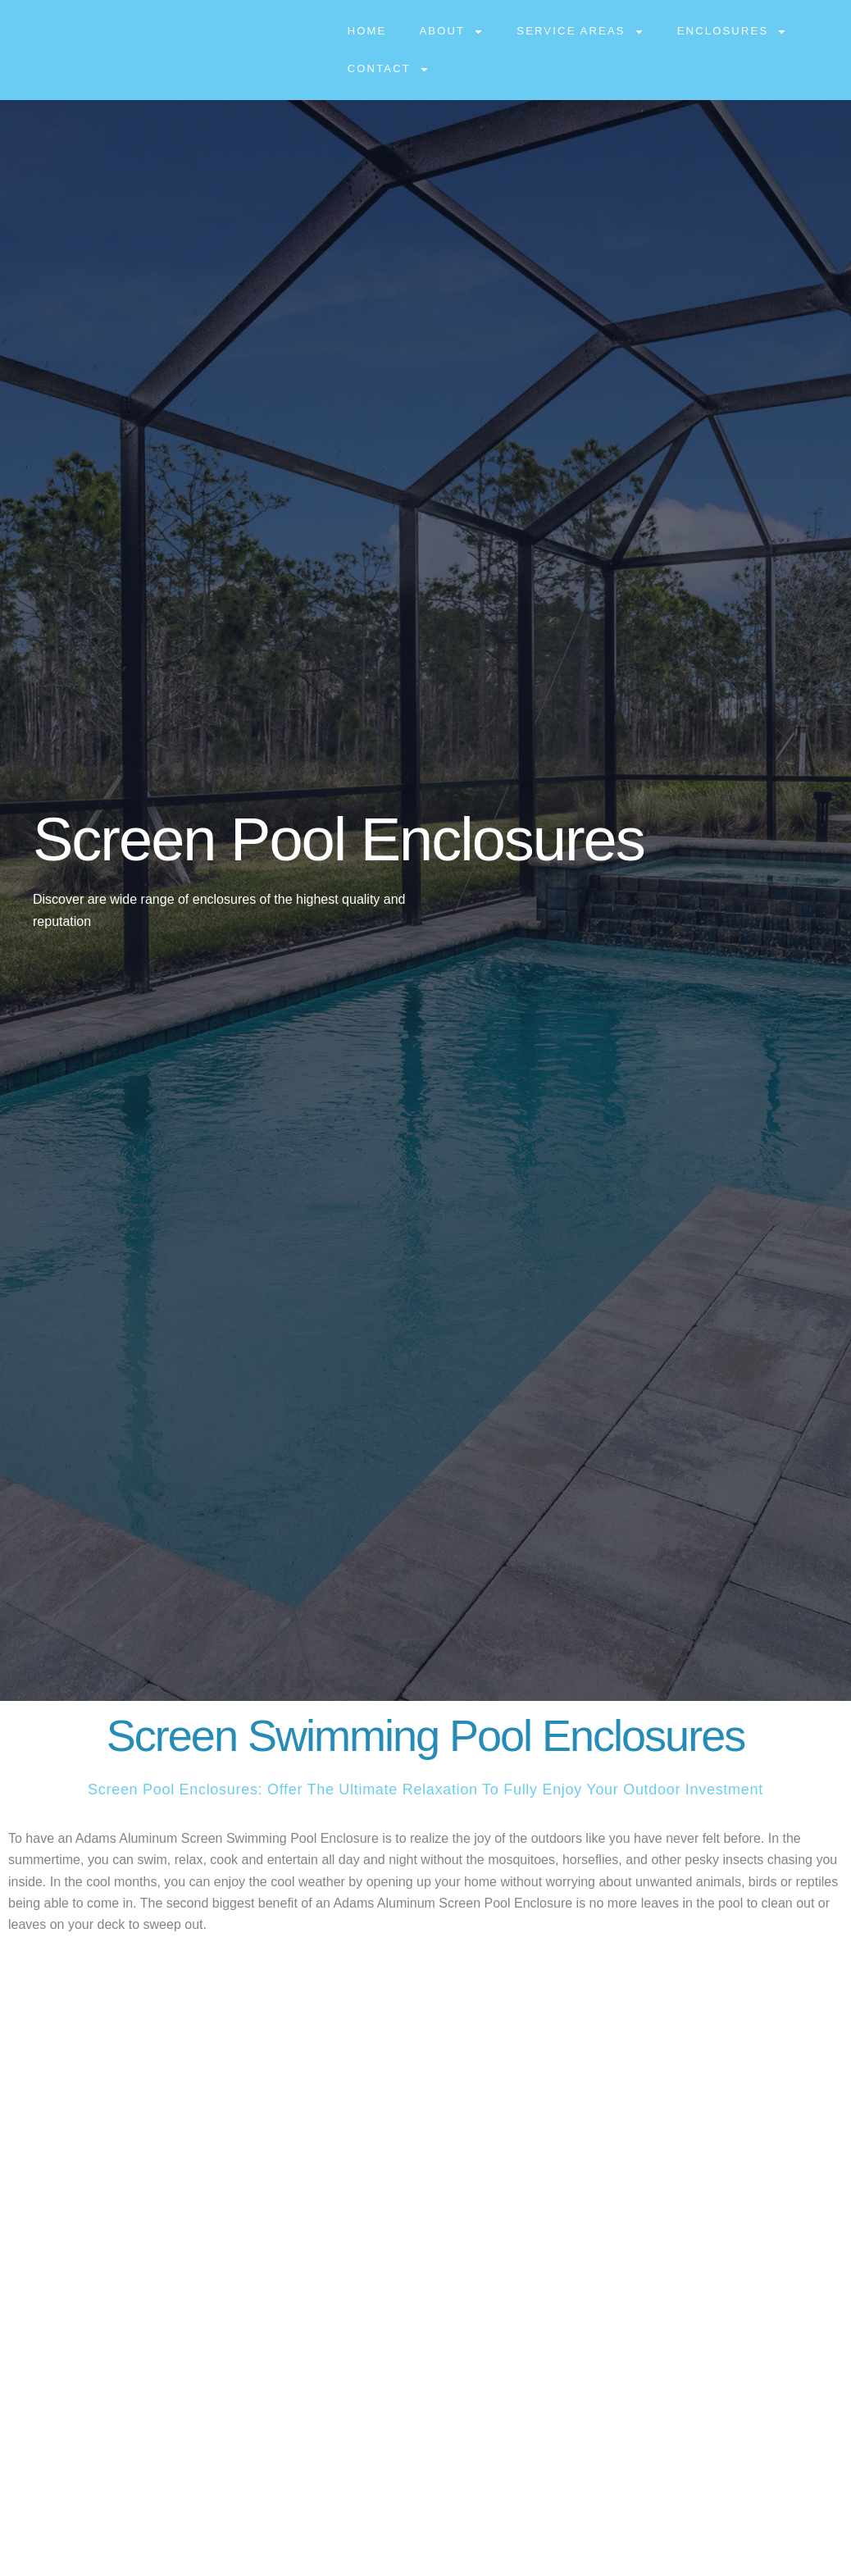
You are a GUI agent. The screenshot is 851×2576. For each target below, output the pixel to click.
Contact (389, 69)
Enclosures (732, 31)
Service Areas (580, 31)
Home (367, 31)
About (451, 31)
